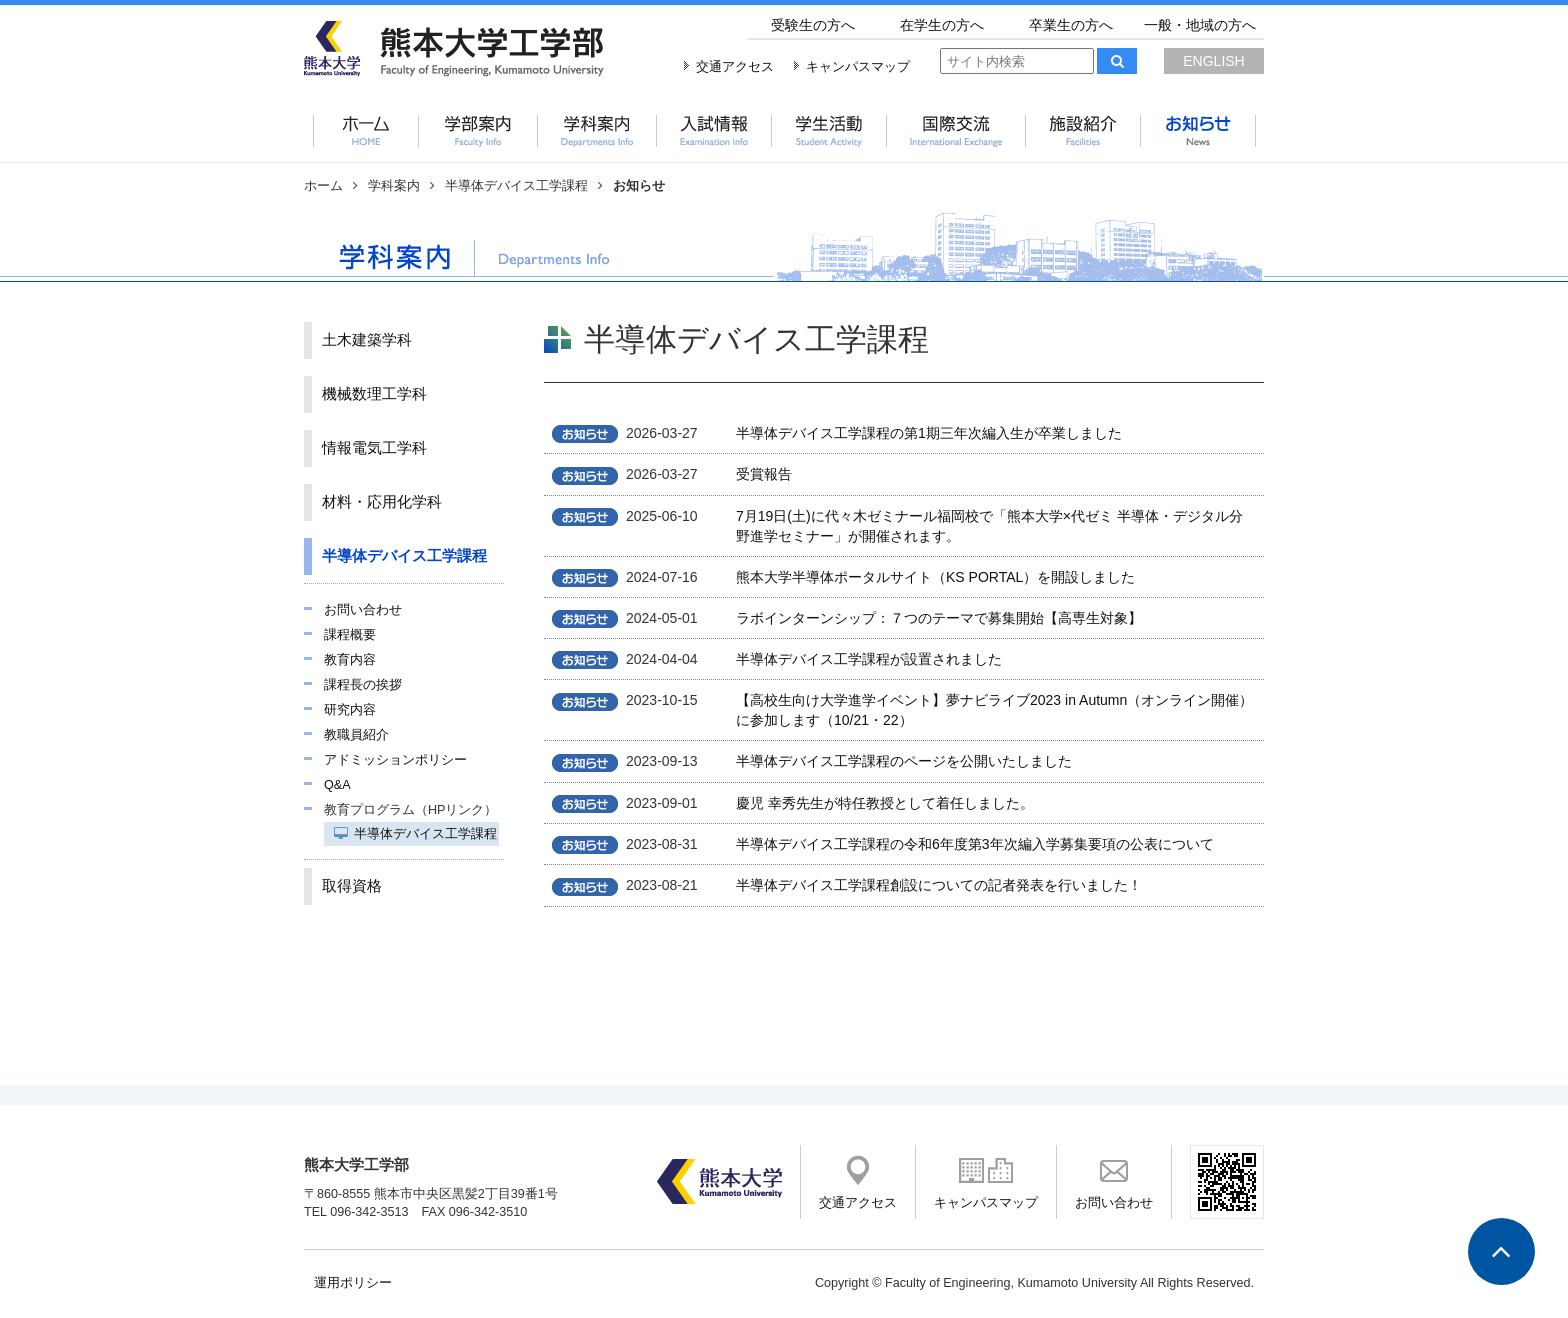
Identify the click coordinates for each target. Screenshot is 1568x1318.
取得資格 (352, 886)
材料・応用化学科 (382, 502)
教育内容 (350, 660)
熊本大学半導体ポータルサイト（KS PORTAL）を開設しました (935, 577)
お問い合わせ (363, 610)
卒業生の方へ (1071, 25)
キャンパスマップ (858, 67)
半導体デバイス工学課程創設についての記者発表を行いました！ (939, 885)
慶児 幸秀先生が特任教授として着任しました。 (885, 803)
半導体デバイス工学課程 (516, 186)
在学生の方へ (942, 25)
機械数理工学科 (374, 394)
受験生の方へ (813, 25)
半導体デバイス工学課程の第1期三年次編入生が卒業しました (929, 433)
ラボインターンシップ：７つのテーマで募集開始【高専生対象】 (939, 618)
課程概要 (350, 635)
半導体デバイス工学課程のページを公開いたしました (904, 761)
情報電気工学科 (374, 448)
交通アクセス (735, 67)
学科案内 (394, 186)
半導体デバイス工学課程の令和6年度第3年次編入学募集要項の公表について (975, 844)
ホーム (323, 186)
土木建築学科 (367, 340)
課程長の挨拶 (363, 685)
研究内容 (350, 710)
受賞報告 (764, 474)
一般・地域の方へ (1200, 25)
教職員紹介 (356, 735)
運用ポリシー (353, 1283)
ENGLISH (1213, 61)
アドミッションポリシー (395, 760)
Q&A (337, 785)
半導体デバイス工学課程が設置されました (869, 659)
